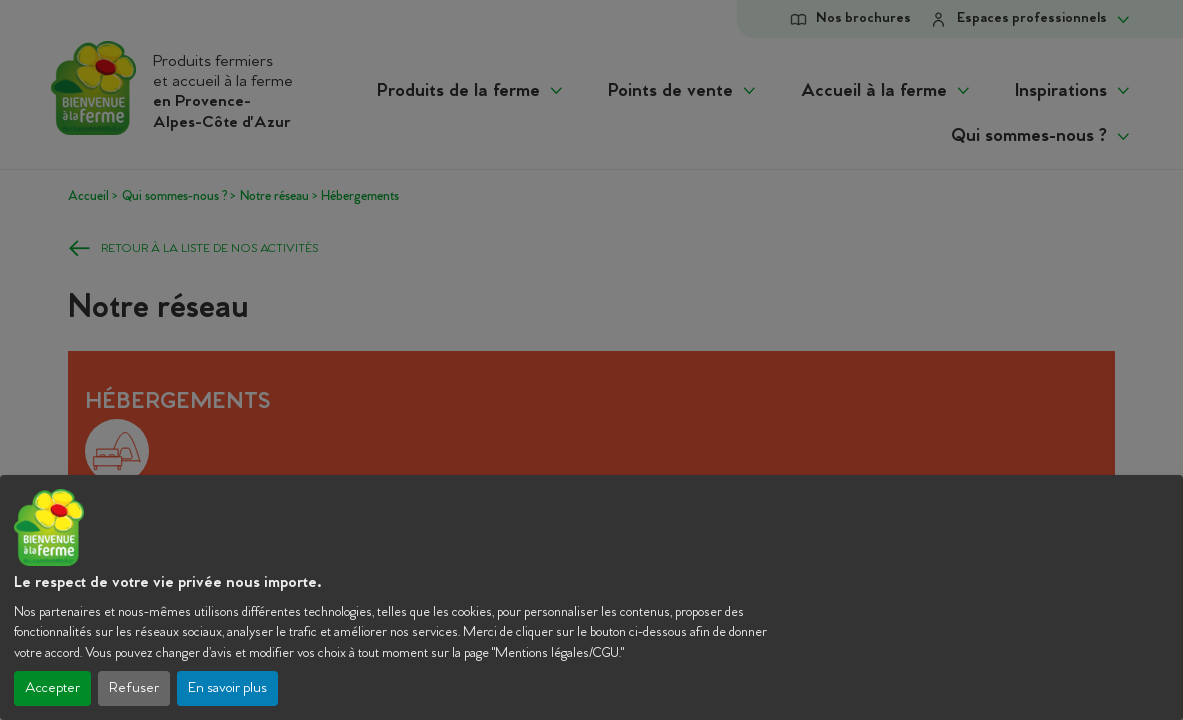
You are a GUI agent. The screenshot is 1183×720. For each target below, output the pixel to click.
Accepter (52, 688)
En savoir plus (227, 688)
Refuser (134, 688)
